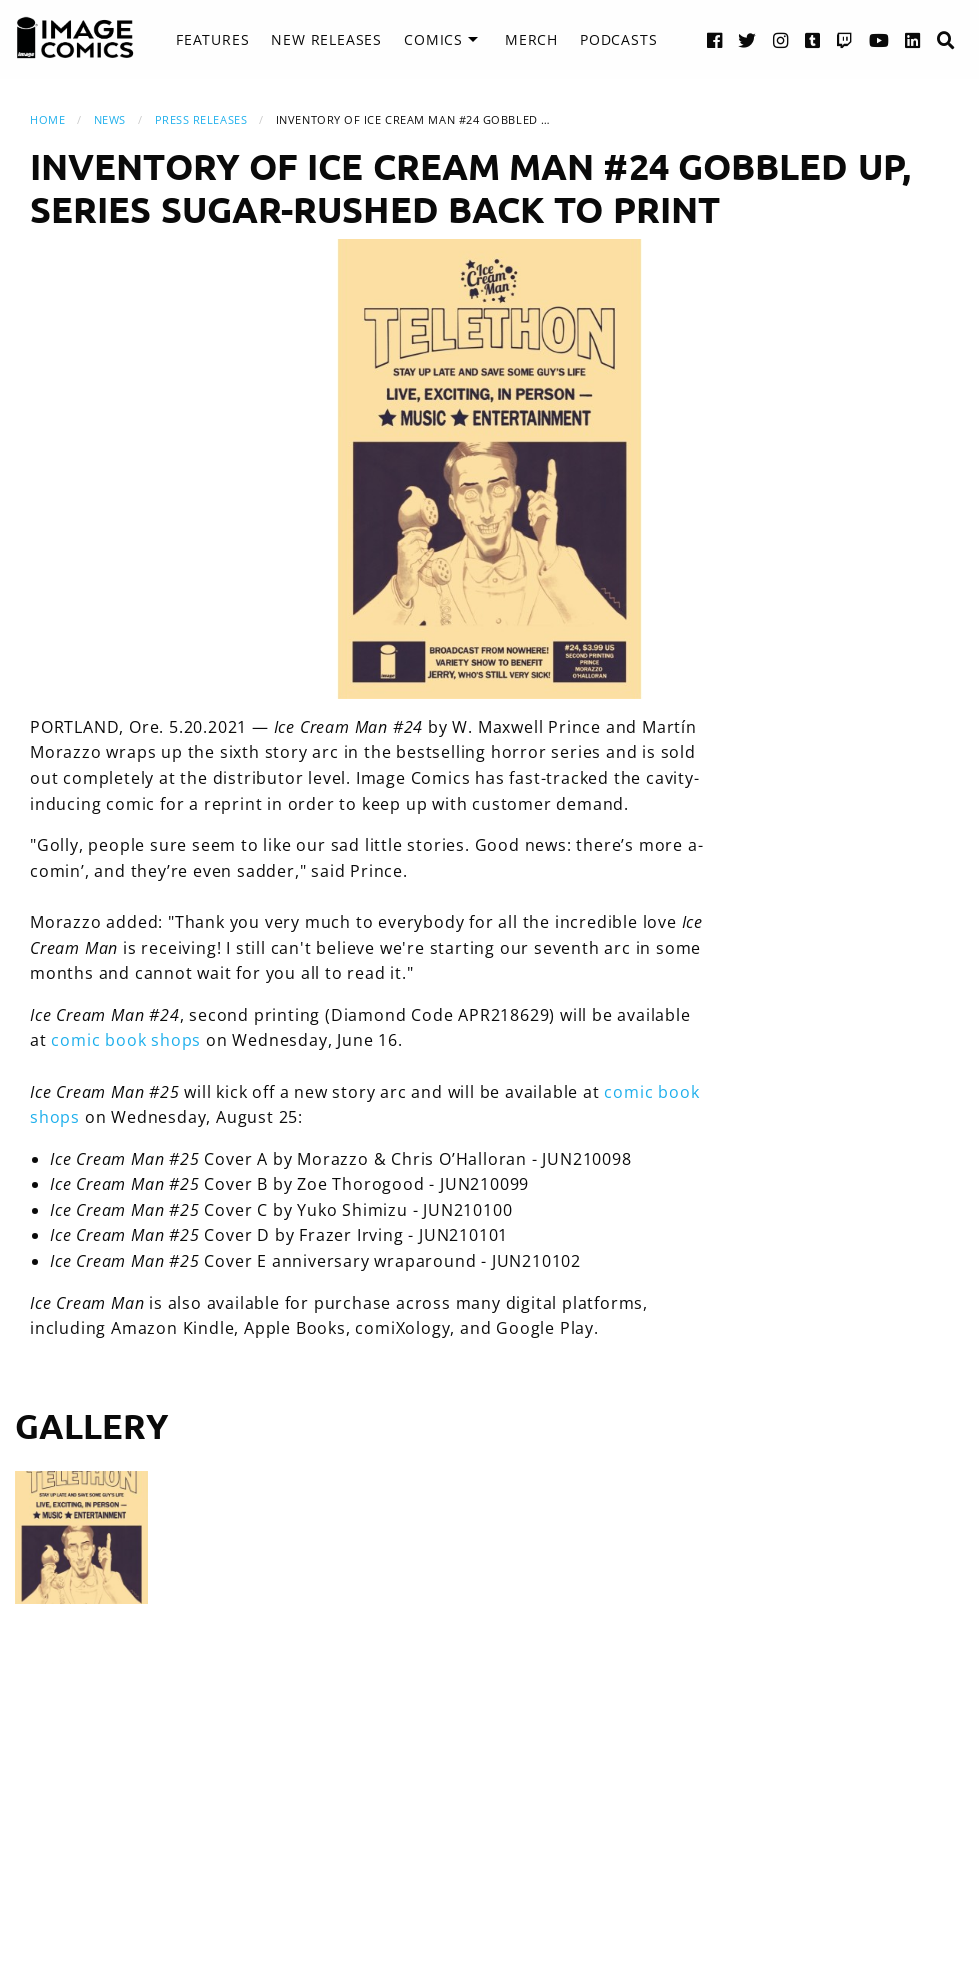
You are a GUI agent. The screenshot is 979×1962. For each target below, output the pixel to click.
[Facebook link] (715, 39)
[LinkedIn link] (913, 39)
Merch (531, 39)
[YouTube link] (879, 39)
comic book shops (126, 1040)
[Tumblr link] (813, 39)
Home (47, 119)
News (110, 119)
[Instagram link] (781, 39)
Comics (433, 39)
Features (212, 39)
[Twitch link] (845, 39)
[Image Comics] (75, 38)
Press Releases (201, 119)
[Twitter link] (747, 39)
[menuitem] (212, 40)
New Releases (326, 39)
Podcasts (618, 39)
